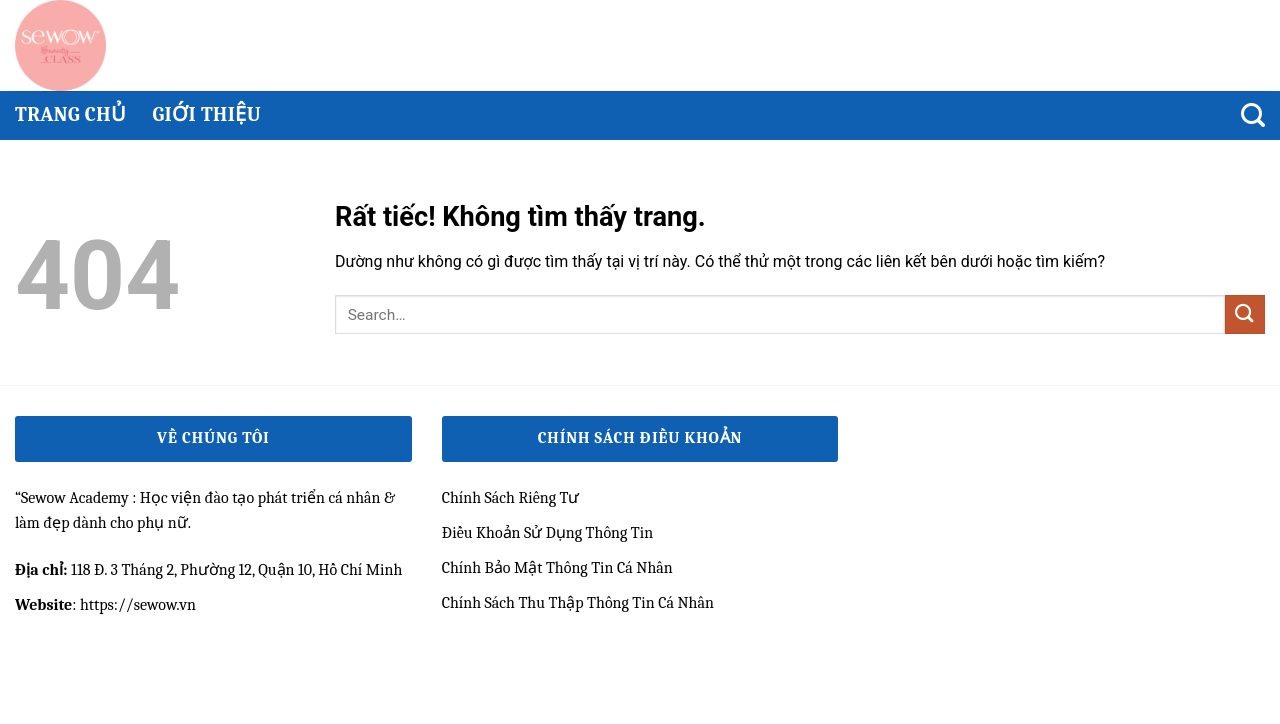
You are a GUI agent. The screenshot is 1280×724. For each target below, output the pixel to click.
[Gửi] (1245, 314)
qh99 (31, 640)
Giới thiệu (206, 114)
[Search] (1253, 115)
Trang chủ (70, 114)
